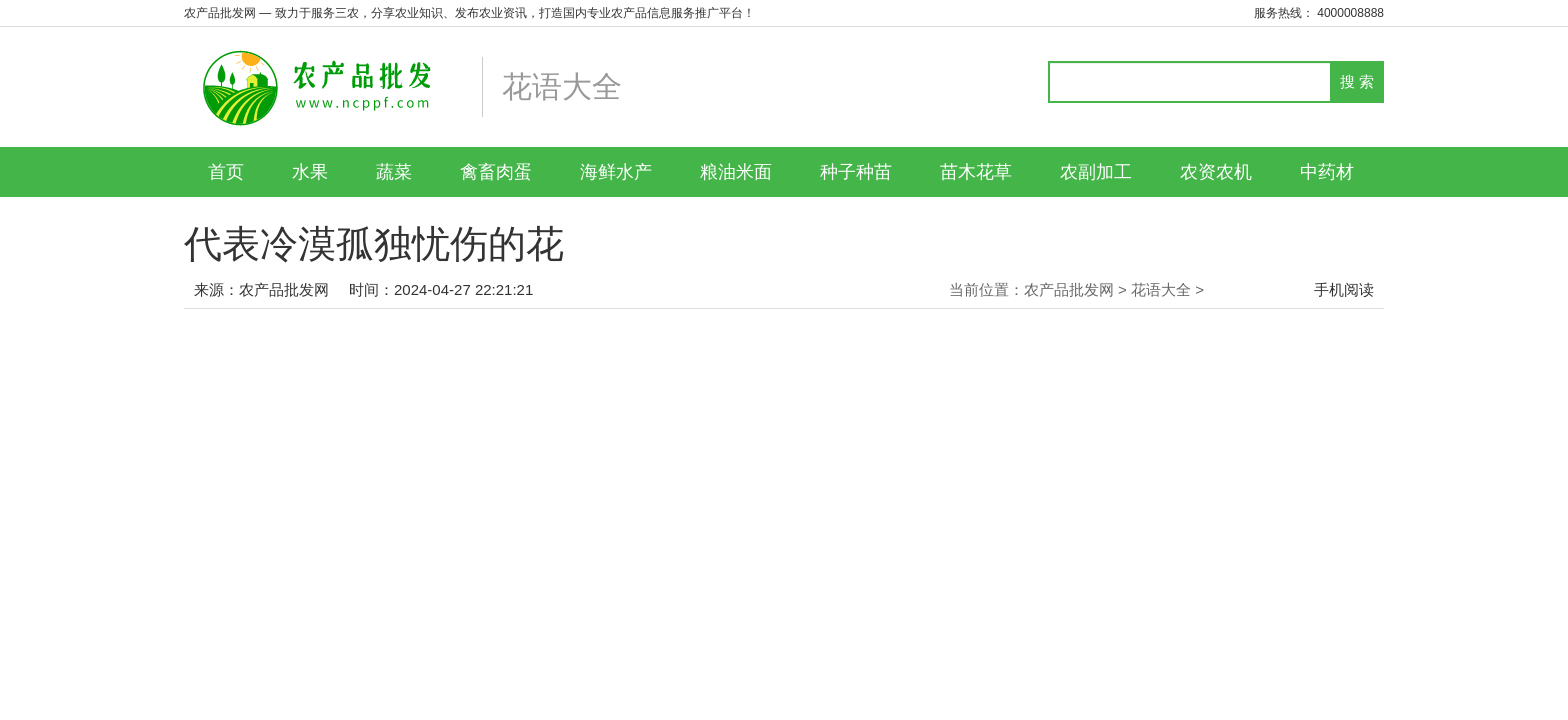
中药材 (1327, 172)
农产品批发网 (284, 289)
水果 (310, 172)
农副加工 (1096, 172)
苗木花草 (976, 172)
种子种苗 (856, 172)
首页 (226, 172)
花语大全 (1161, 289)
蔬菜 (394, 172)
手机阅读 (1344, 289)
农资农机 (1216, 172)
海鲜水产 (616, 172)
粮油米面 (736, 172)
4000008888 (1350, 13)
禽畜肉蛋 (496, 172)
